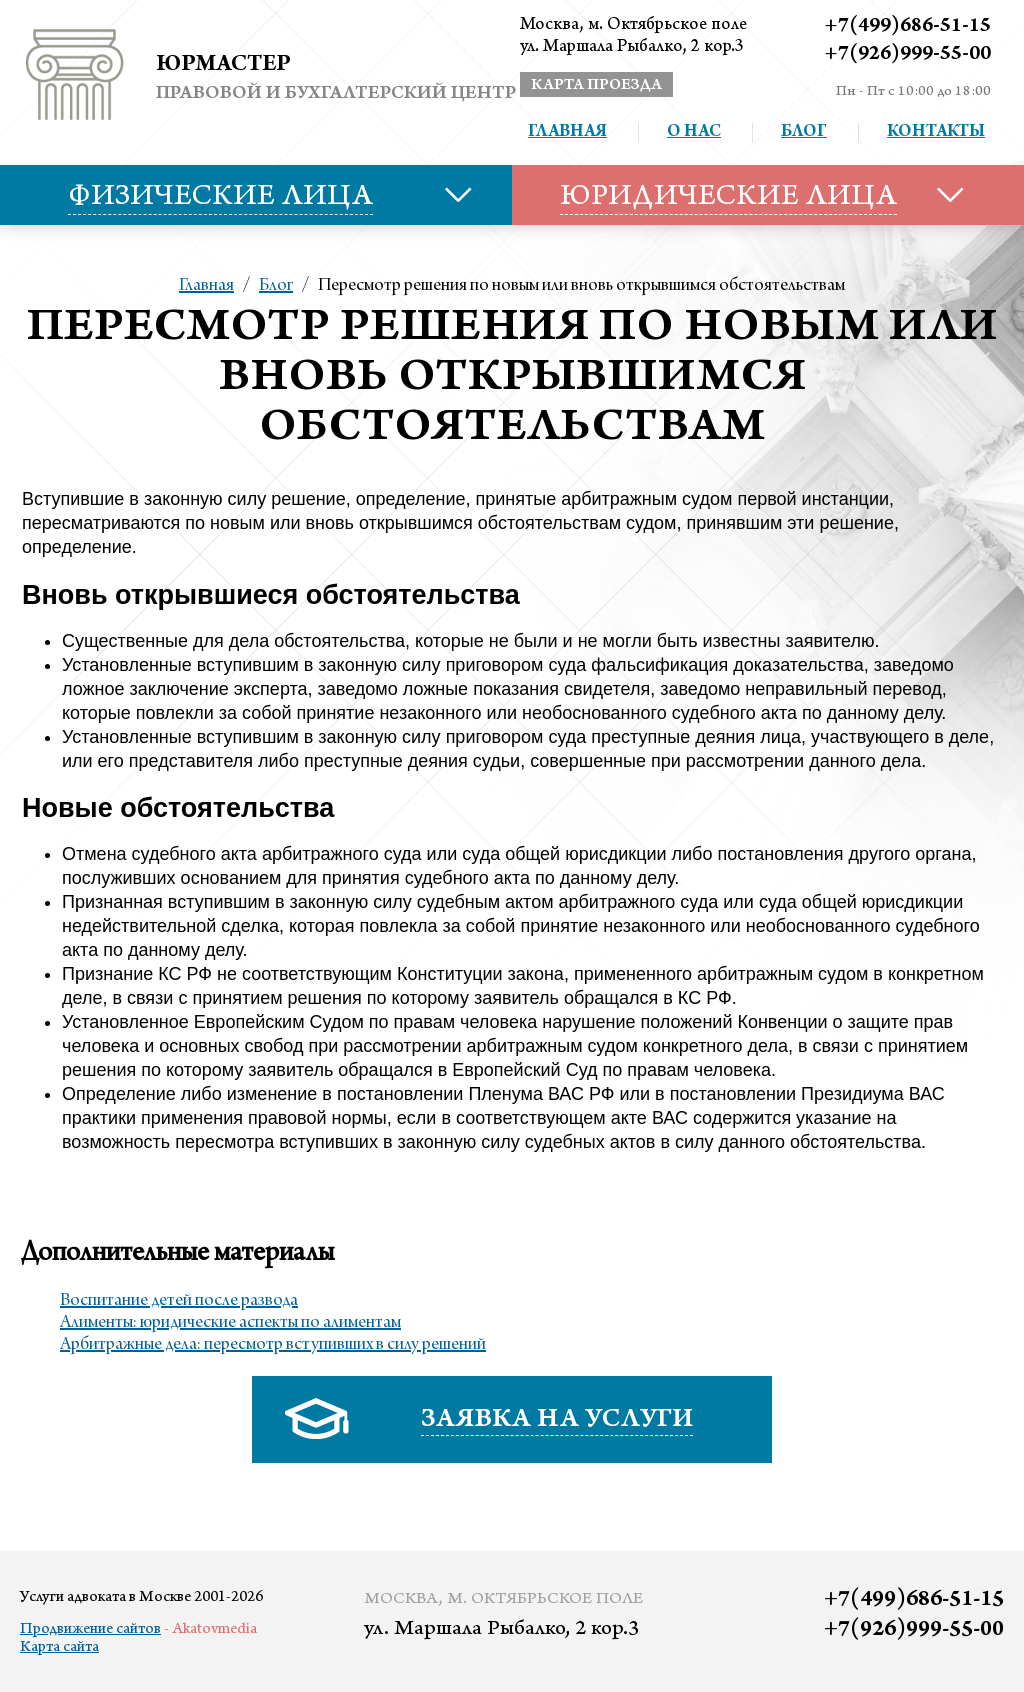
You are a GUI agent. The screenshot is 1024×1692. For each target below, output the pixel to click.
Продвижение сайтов (90, 1630)
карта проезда (596, 86)
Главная (567, 133)
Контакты (936, 133)
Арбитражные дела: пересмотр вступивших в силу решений (273, 1345)
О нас (694, 133)
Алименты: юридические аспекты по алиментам (230, 1323)
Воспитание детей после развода (179, 1301)
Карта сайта (59, 1648)
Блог (804, 133)
